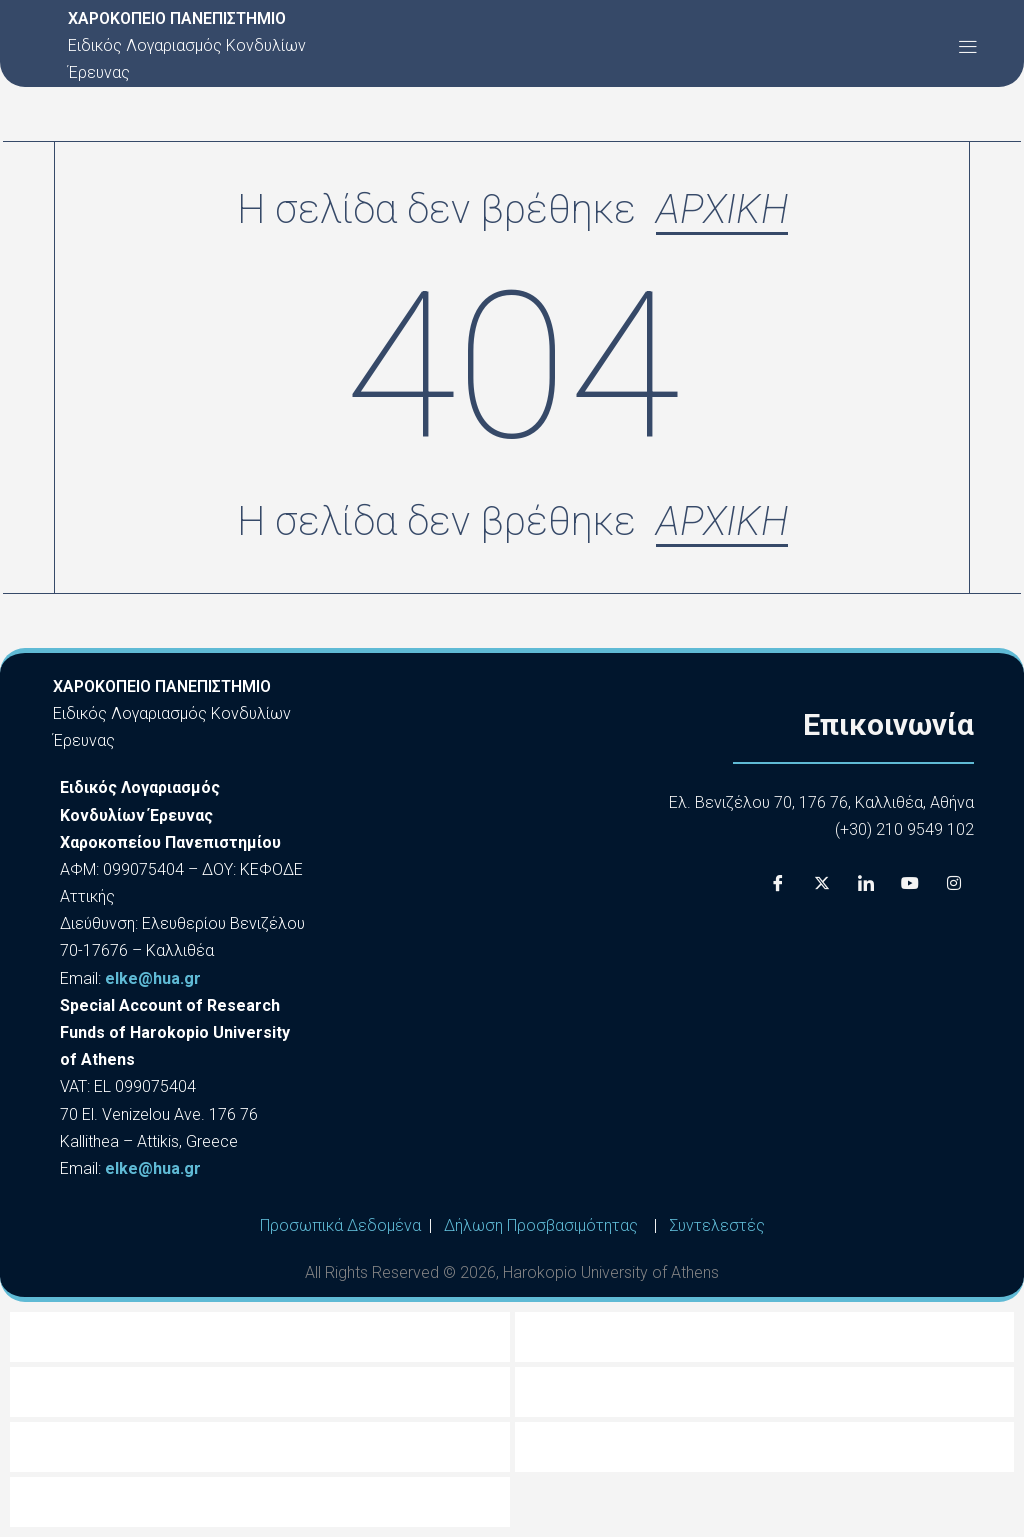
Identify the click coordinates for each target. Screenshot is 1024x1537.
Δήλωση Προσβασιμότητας (541, 1225)
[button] (967, 45)
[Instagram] (954, 883)
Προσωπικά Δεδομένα (340, 1225)
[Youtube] (910, 883)
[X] (822, 883)
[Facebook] (778, 883)
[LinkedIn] (866, 883)
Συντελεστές (717, 1225)
